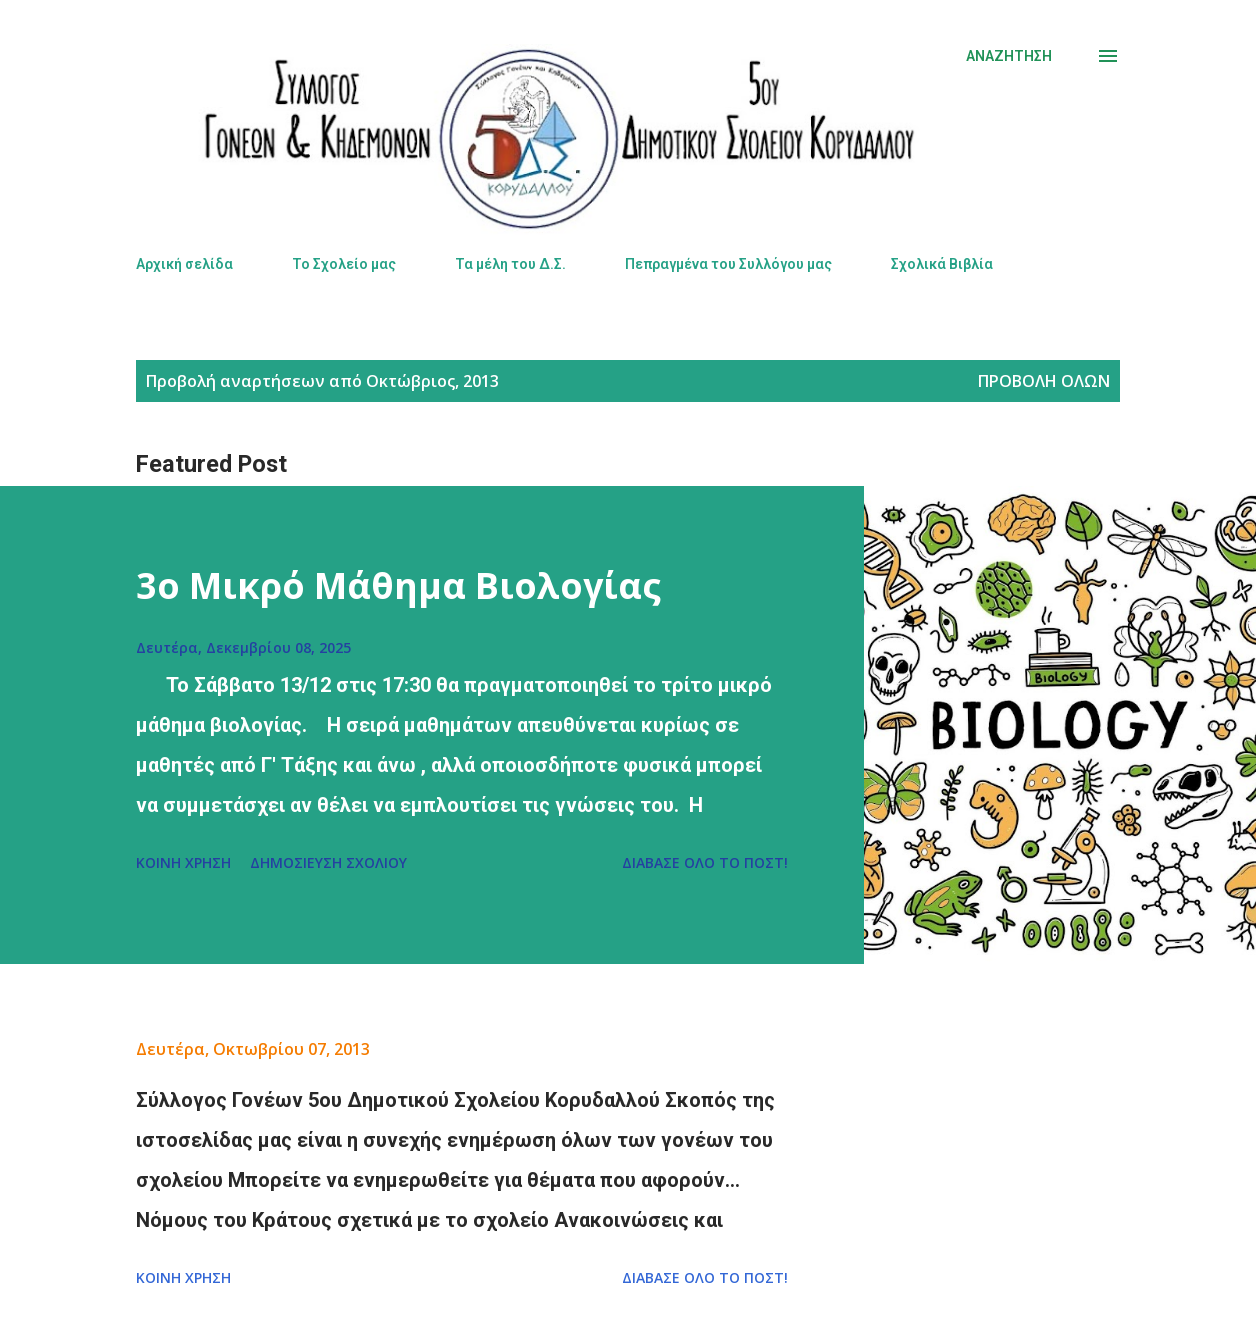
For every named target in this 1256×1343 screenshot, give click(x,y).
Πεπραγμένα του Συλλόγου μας (728, 264)
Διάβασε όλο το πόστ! (705, 862)
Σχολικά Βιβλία (942, 264)
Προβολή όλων (1044, 381)
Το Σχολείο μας (344, 264)
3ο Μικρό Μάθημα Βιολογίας (398, 585)
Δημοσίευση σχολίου (328, 862)
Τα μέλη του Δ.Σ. (510, 264)
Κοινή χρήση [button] (183, 862)
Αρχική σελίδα (184, 264)
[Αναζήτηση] (1009, 56)
